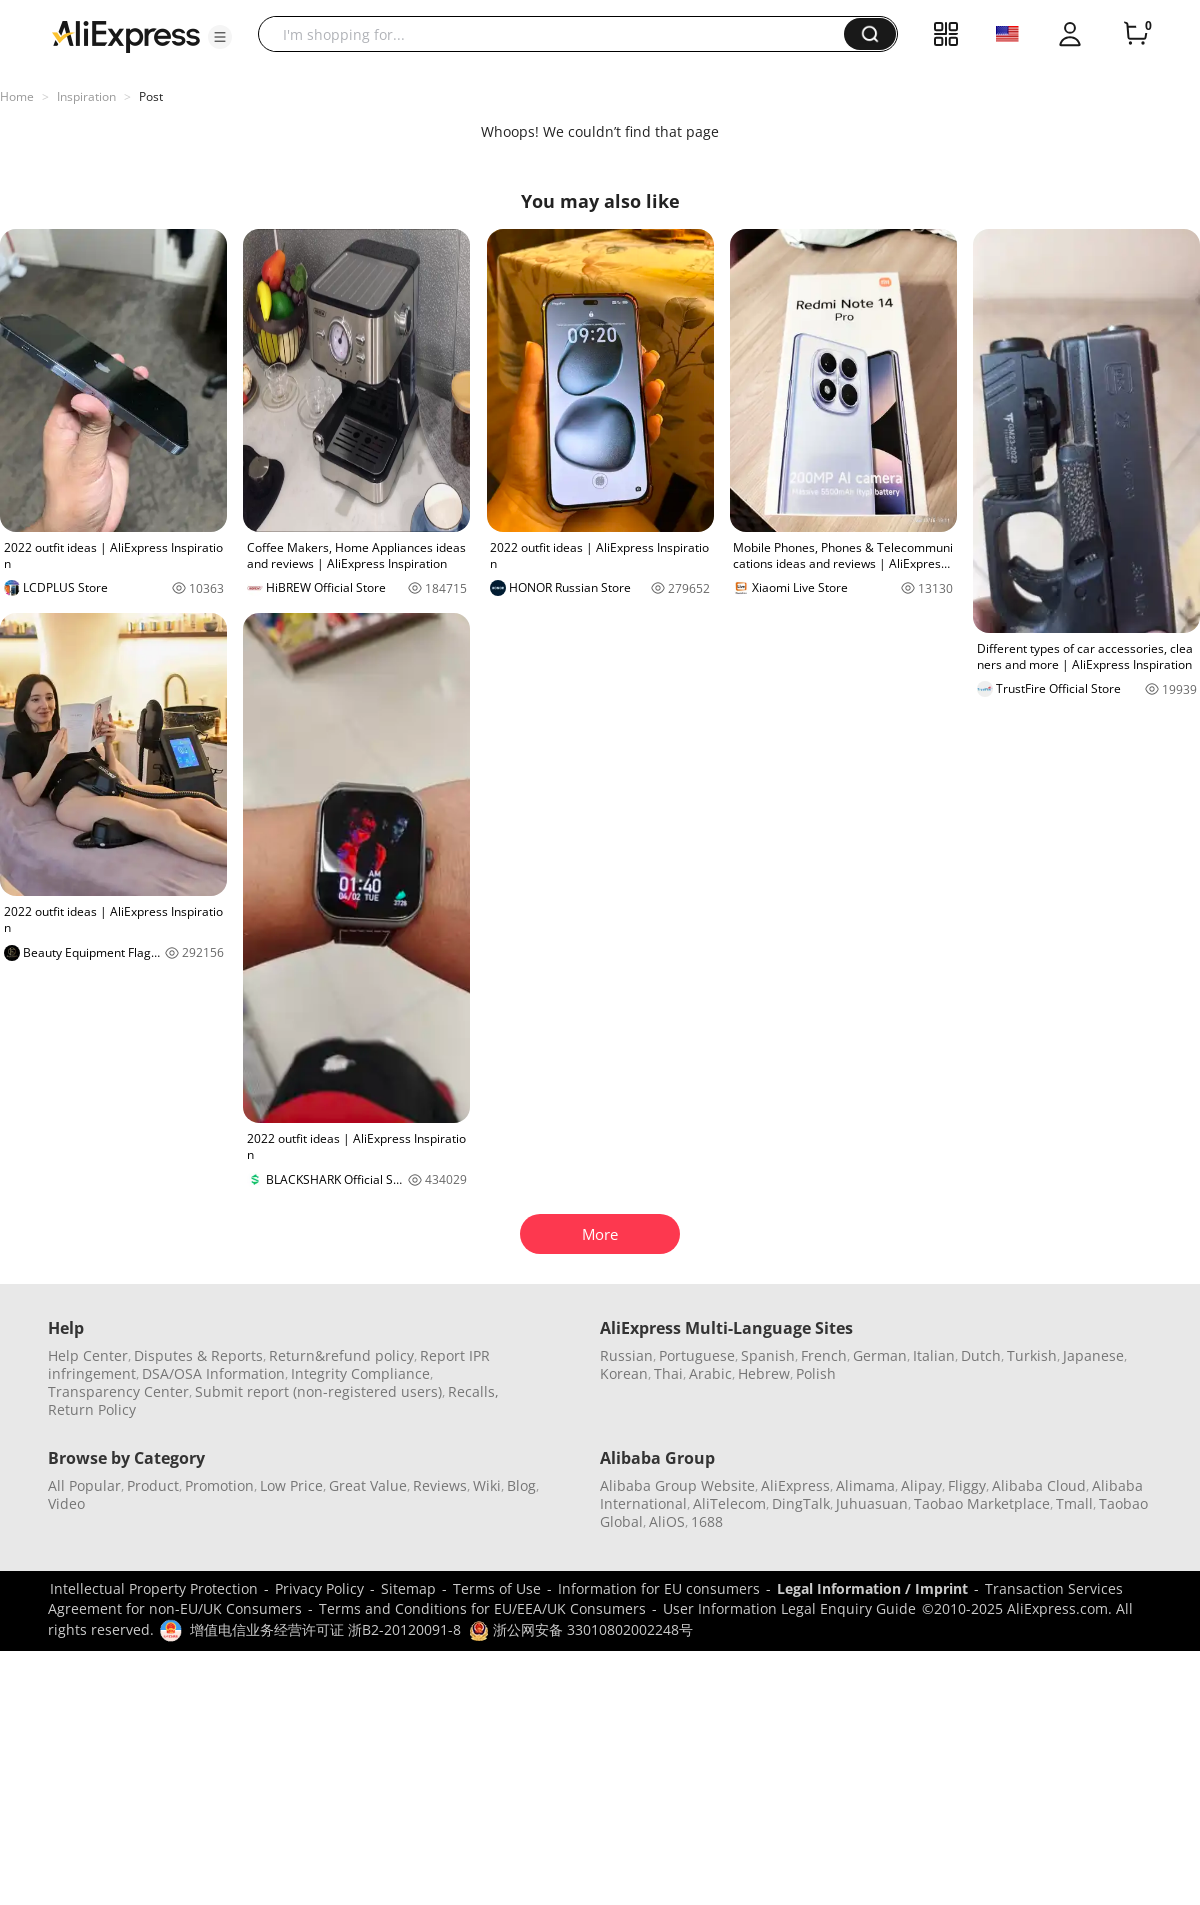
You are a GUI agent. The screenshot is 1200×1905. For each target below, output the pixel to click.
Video (66, 1503)
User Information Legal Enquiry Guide (789, 1608)
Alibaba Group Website (677, 1485)
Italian (934, 1355)
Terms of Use (497, 1588)
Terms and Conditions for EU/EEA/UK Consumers (482, 1608)
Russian (626, 1355)
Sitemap (408, 1588)
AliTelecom (729, 1503)
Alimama (865, 1485)
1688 (707, 1521)
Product (153, 1485)
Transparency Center (118, 1391)
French (824, 1355)
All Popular (84, 1485)
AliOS (667, 1521)
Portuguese (697, 1355)
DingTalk (801, 1503)
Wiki (487, 1485)
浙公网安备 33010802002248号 (581, 1629)
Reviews (440, 1485)
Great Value (368, 1485)
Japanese (1093, 1355)
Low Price (291, 1485)
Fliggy (967, 1485)
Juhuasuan (872, 1503)
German (880, 1355)
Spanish (768, 1355)
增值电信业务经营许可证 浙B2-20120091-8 (325, 1629)
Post (151, 96)
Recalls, (473, 1391)
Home (17, 96)
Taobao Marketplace (982, 1503)
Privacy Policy (319, 1588)
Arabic (710, 1373)
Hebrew (764, 1373)
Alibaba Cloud (1039, 1485)
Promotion (219, 1485)
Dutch (981, 1355)
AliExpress (795, 1485)
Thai (668, 1373)
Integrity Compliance (360, 1373)
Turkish (1032, 1355)
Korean (624, 1373)
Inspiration (86, 96)
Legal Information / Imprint (872, 1588)
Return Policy (92, 1409)
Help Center (88, 1355)
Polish (816, 1373)
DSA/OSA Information (213, 1373)
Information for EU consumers (659, 1588)
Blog (521, 1485)
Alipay (921, 1485)
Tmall (1074, 1503)
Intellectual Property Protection (154, 1588)
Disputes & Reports (198, 1355)
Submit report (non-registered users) (318, 1391)
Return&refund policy (341, 1355)
